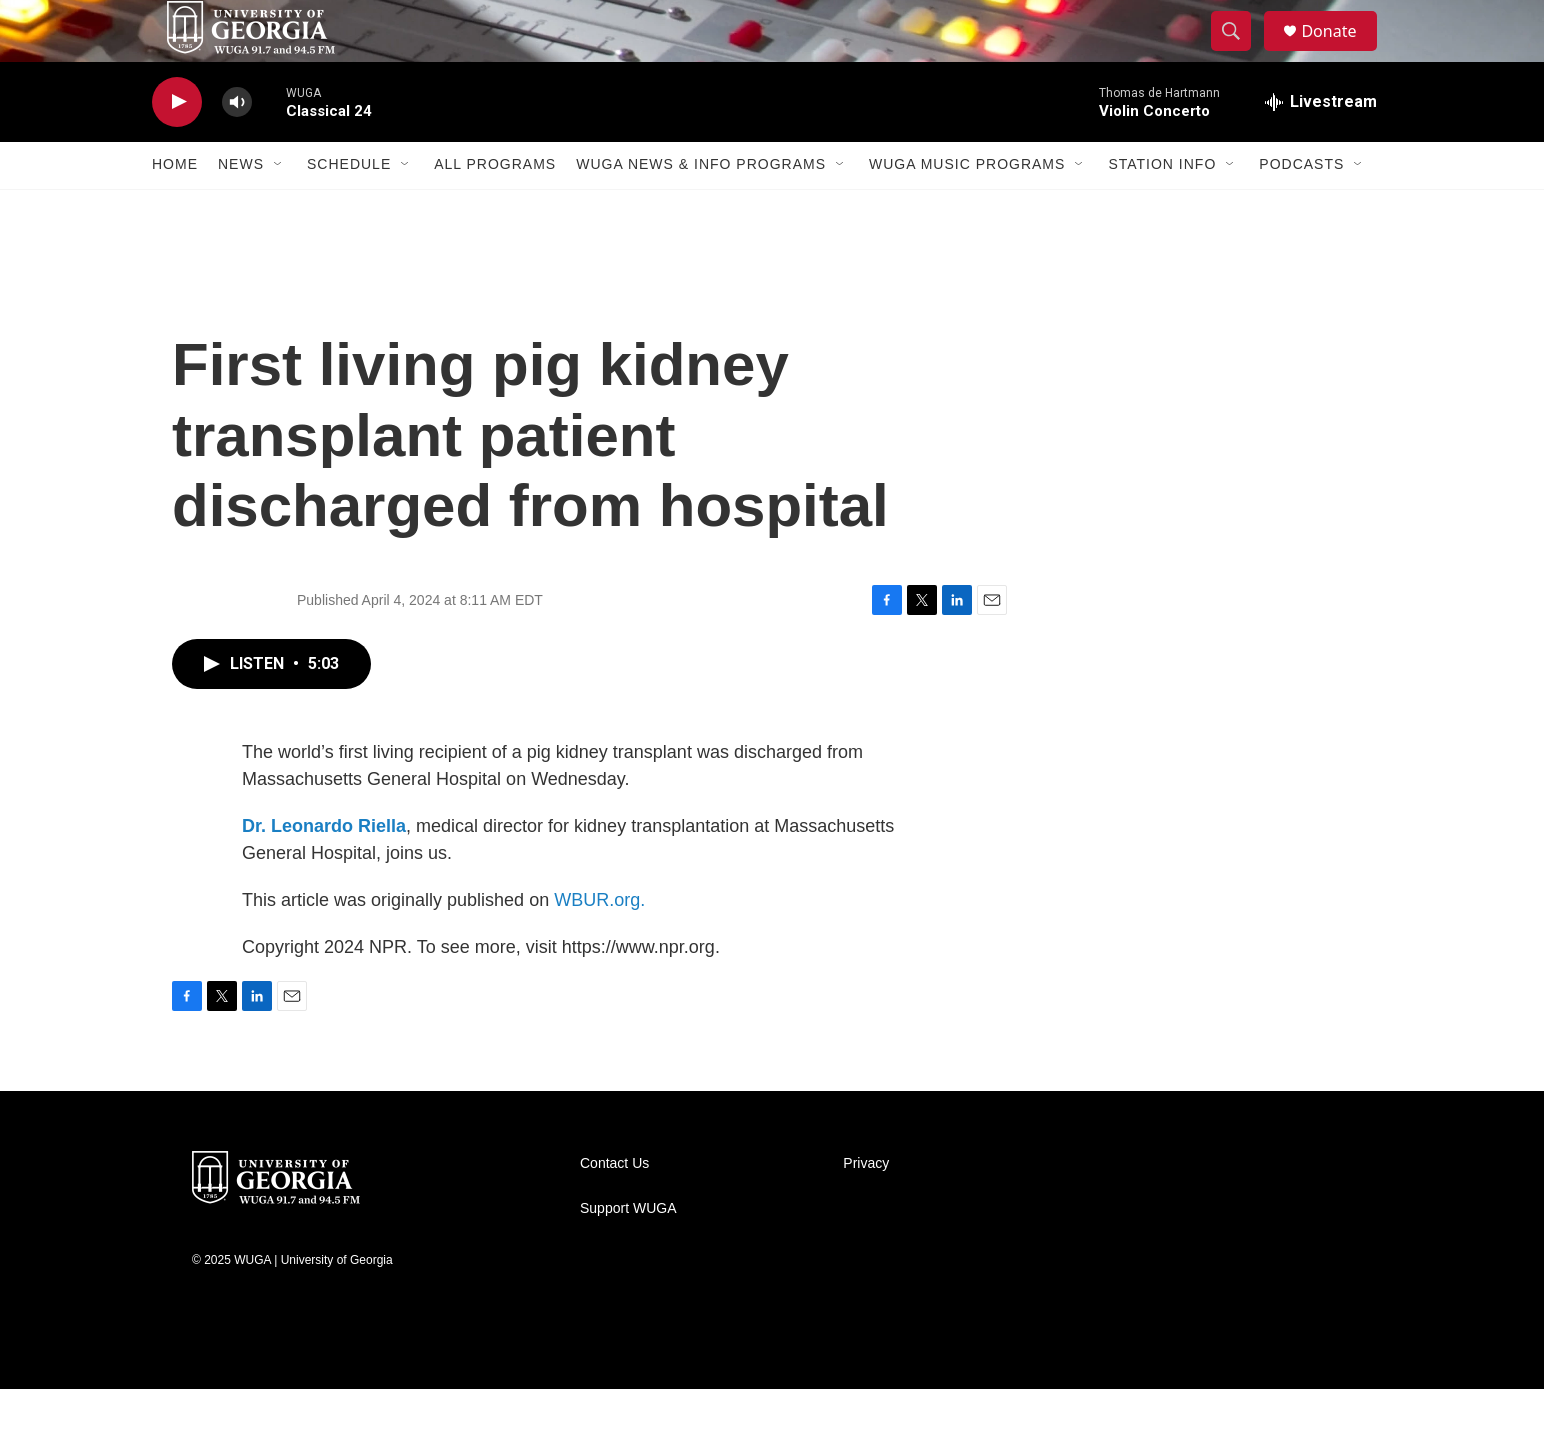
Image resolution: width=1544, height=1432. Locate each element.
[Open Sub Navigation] (279, 208)
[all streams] (1321, 145)
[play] (177, 145)
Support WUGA (628, 1251)
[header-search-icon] (1240, 53)
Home (175, 208)
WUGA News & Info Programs (701, 208)
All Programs (495, 208)
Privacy (866, 1206)
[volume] (237, 145)
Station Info (1162, 208)
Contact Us (614, 1206)
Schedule (349, 208)
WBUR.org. (599, 943)
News (241, 208)
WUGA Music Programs (967, 208)
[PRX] (1012, 1392)
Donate (1341, 52)
